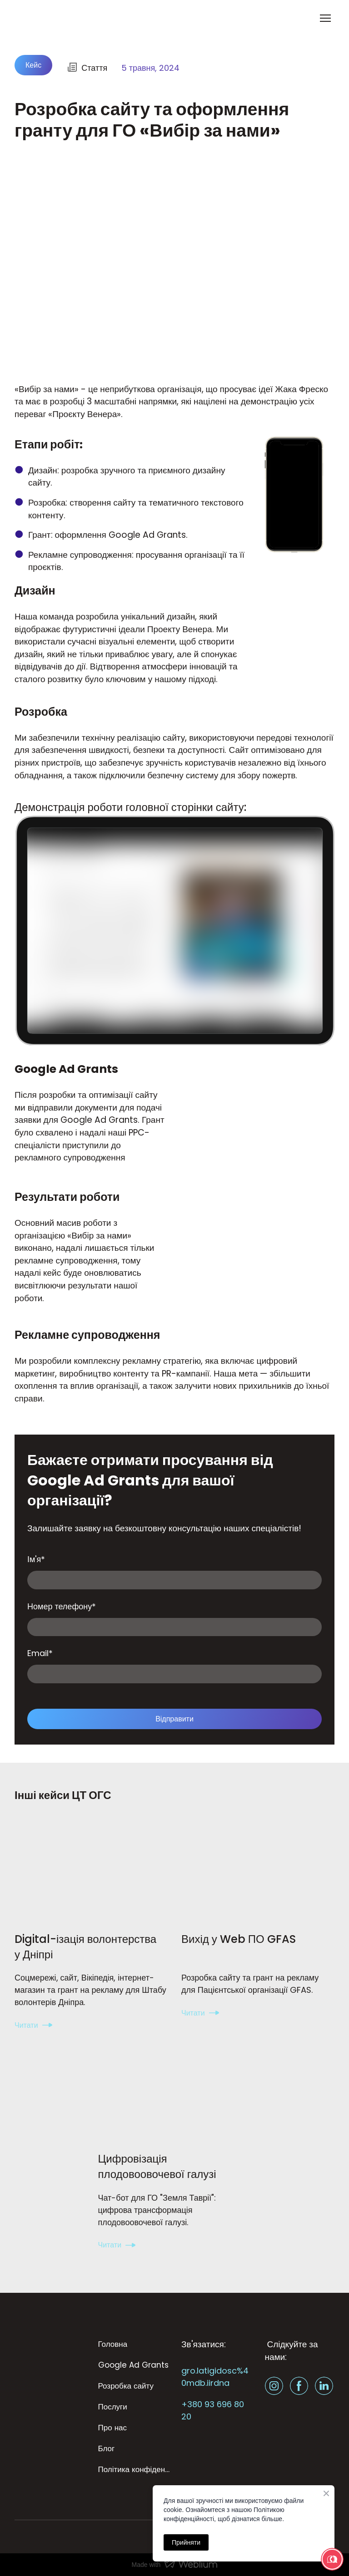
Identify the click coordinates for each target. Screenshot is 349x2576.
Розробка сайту (126, 2385)
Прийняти (186, 2542)
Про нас (112, 2427)
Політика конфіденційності (135, 2469)
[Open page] (91, 1873)
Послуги (112, 2406)
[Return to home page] (51, 18)
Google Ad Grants (133, 2365)
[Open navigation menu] (325, 18)
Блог (106, 2448)
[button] (33, 65)
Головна (113, 2344)
